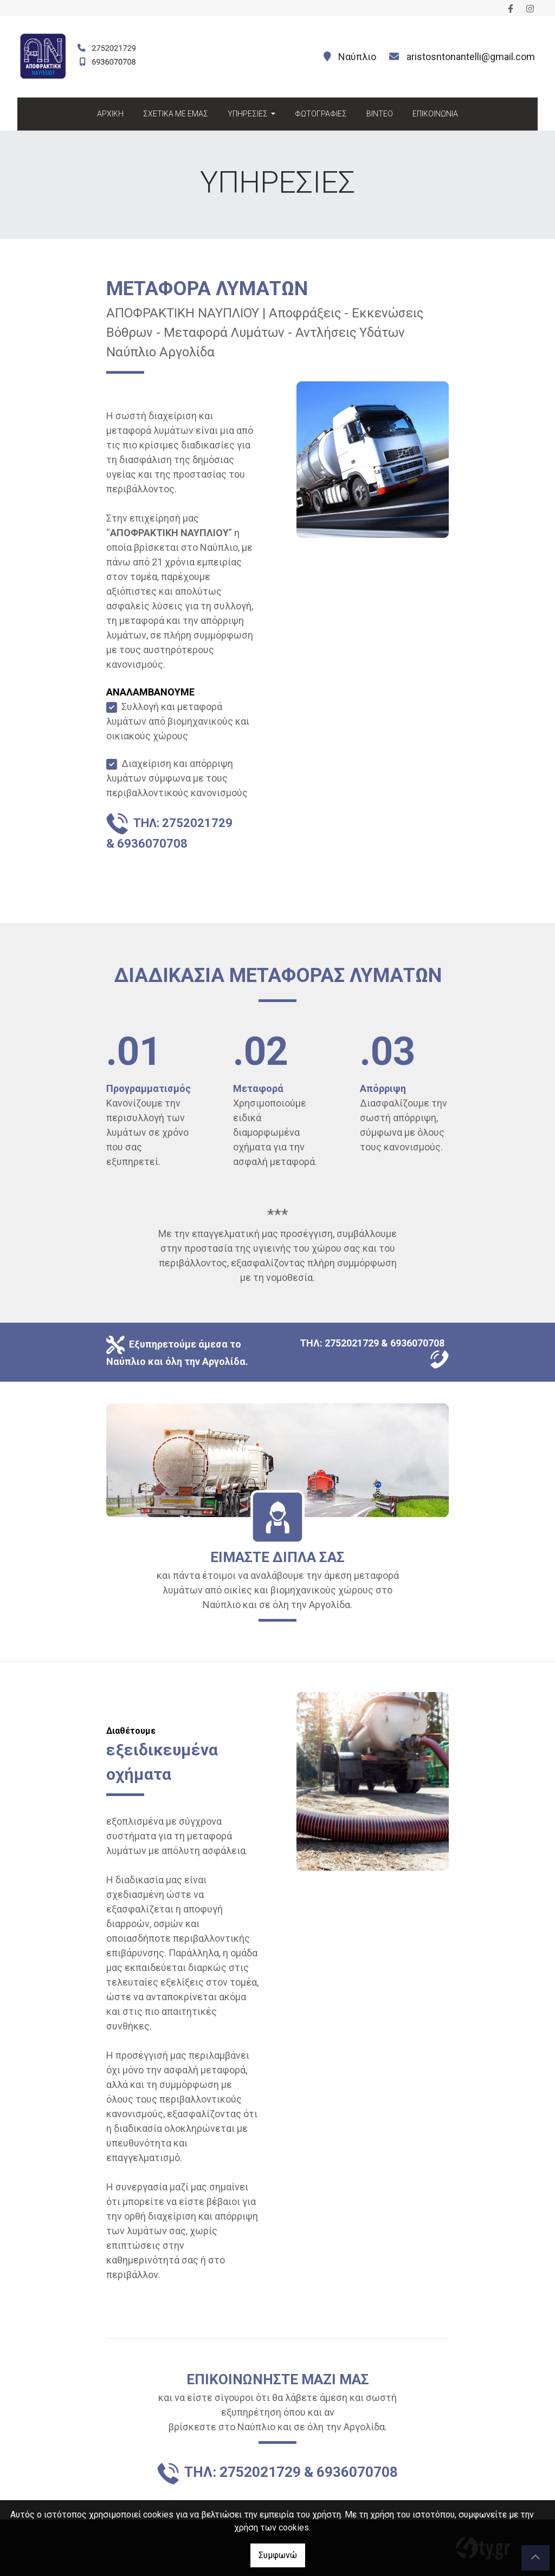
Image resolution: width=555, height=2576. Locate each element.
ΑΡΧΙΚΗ (110, 113)
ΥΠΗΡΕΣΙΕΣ (248, 113)
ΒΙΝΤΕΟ (379, 113)
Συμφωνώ (278, 2555)
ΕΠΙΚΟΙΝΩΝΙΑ (435, 113)
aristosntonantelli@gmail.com (470, 56)
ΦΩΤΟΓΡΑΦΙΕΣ (321, 113)
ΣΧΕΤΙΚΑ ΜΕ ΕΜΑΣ (175, 113)
